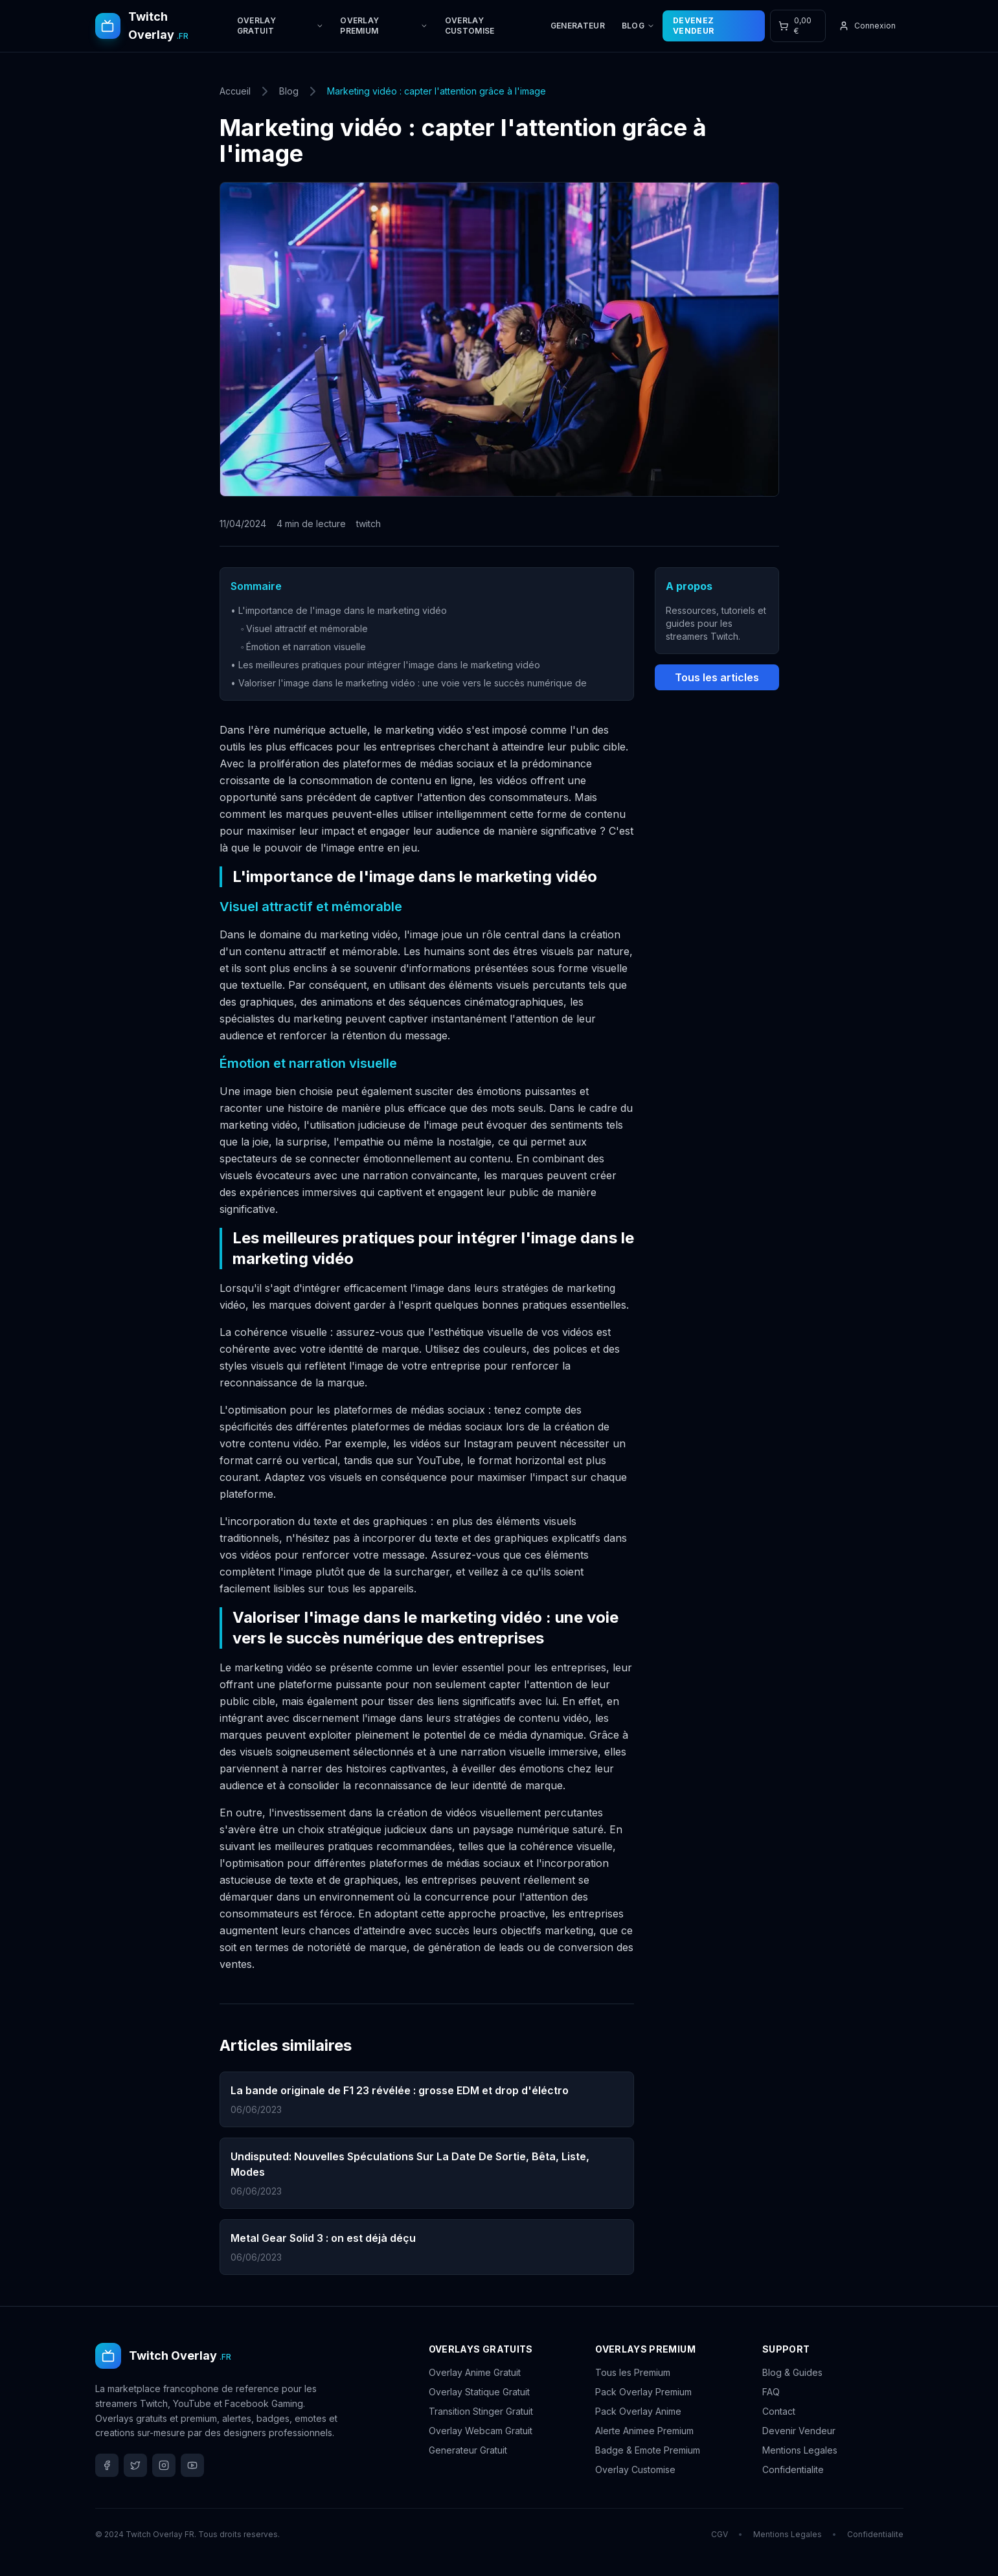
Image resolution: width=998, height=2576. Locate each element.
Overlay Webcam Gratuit (480, 2430)
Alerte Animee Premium (644, 2430)
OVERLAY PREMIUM (384, 26)
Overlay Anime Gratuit (475, 2372)
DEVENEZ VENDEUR (693, 26)
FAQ (771, 2391)
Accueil (235, 90)
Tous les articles (717, 677)
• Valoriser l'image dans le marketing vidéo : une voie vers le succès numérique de (409, 682)
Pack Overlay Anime (638, 2411)
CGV (719, 2534)
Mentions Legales (799, 2450)
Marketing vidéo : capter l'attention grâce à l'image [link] (436, 90)
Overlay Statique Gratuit (479, 2391)
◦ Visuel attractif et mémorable (305, 628)
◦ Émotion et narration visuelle (304, 646)
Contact (778, 2411)
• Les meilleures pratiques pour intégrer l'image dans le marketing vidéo (385, 664)
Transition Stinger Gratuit (481, 2411)
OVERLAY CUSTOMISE (470, 26)
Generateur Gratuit (468, 2450)
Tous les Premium (632, 2372)
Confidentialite (793, 2469)
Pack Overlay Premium (643, 2391)
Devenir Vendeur (798, 2430)
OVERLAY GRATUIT (280, 26)
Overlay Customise (635, 2469)
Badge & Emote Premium (647, 2450)
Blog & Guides (792, 2372)
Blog (289, 90)
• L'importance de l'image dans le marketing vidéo (339, 610)
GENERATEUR (577, 25)
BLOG (638, 25)
